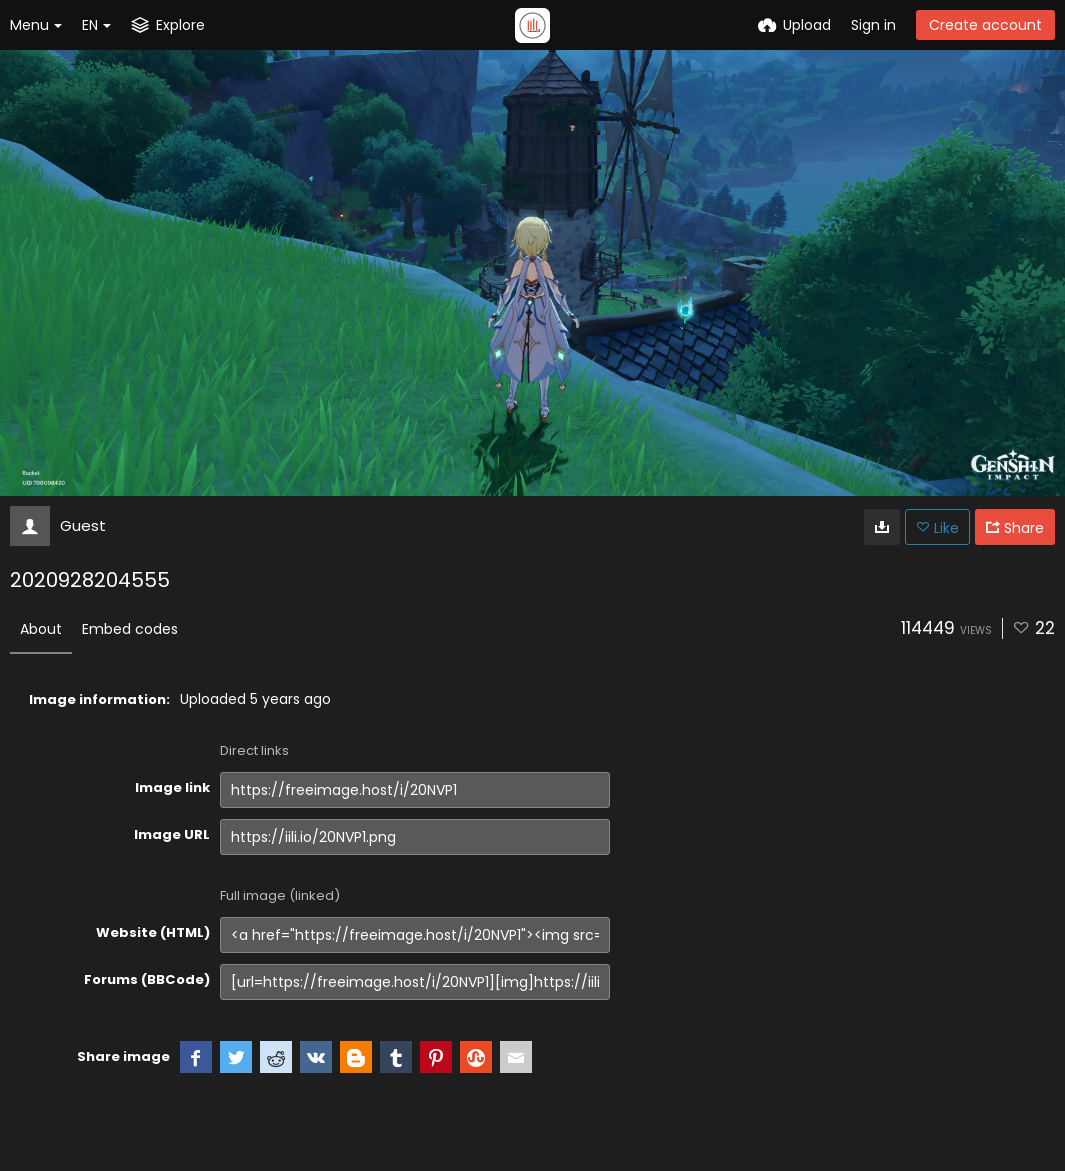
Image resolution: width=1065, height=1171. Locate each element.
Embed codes (130, 629)
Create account (985, 25)
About (41, 629)
